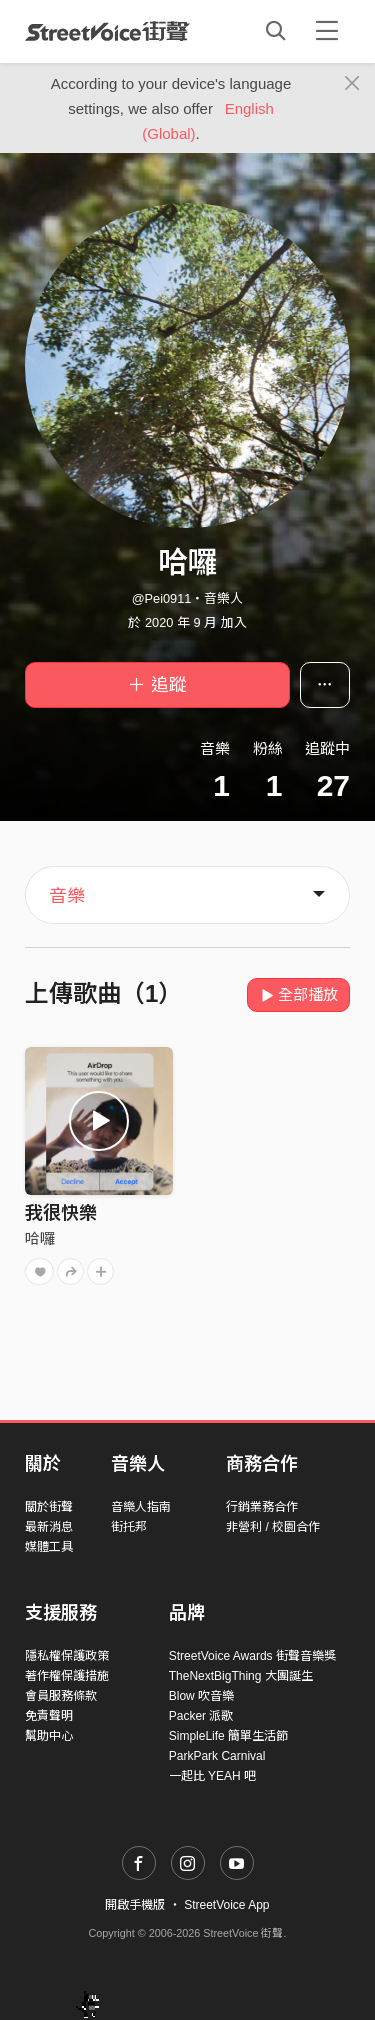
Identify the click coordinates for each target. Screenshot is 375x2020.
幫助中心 (49, 1736)
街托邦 (129, 1527)
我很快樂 (61, 1213)
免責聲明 (49, 1716)
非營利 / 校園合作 (273, 1527)
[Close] (352, 84)
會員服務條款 (61, 1696)
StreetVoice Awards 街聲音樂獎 (252, 1656)
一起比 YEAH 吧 (212, 1776)
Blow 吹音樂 (201, 1696)
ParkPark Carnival (217, 1756)
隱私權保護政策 (67, 1656)
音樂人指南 (141, 1507)
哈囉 (40, 1238)
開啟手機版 (135, 1905)
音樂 (67, 896)
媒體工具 (49, 1547)
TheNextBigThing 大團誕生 (241, 1676)
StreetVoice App (226, 1905)
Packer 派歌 (201, 1716)
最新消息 (49, 1527)
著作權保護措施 (67, 1676)
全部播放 (298, 994)
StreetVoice (107, 31)
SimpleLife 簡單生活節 (228, 1736)
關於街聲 (49, 1507)
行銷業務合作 (262, 1507)
